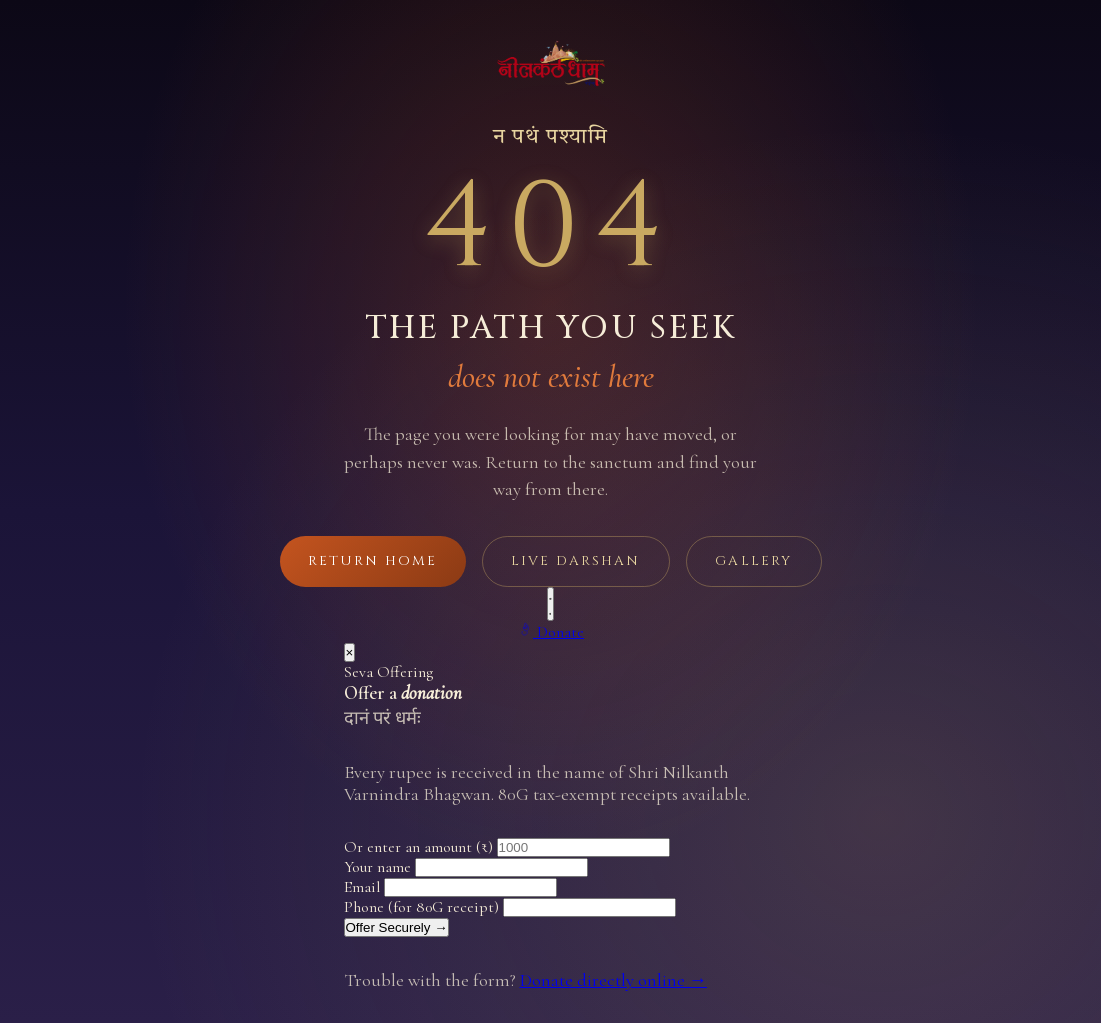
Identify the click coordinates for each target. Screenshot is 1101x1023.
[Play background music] (551, 604)
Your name (377, 867)
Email (362, 887)
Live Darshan (575, 561)
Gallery (753, 561)
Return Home (372, 561)
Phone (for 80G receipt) (421, 907)
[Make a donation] (550, 631)
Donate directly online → (613, 980)
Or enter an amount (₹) (418, 847)
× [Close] (350, 652)
